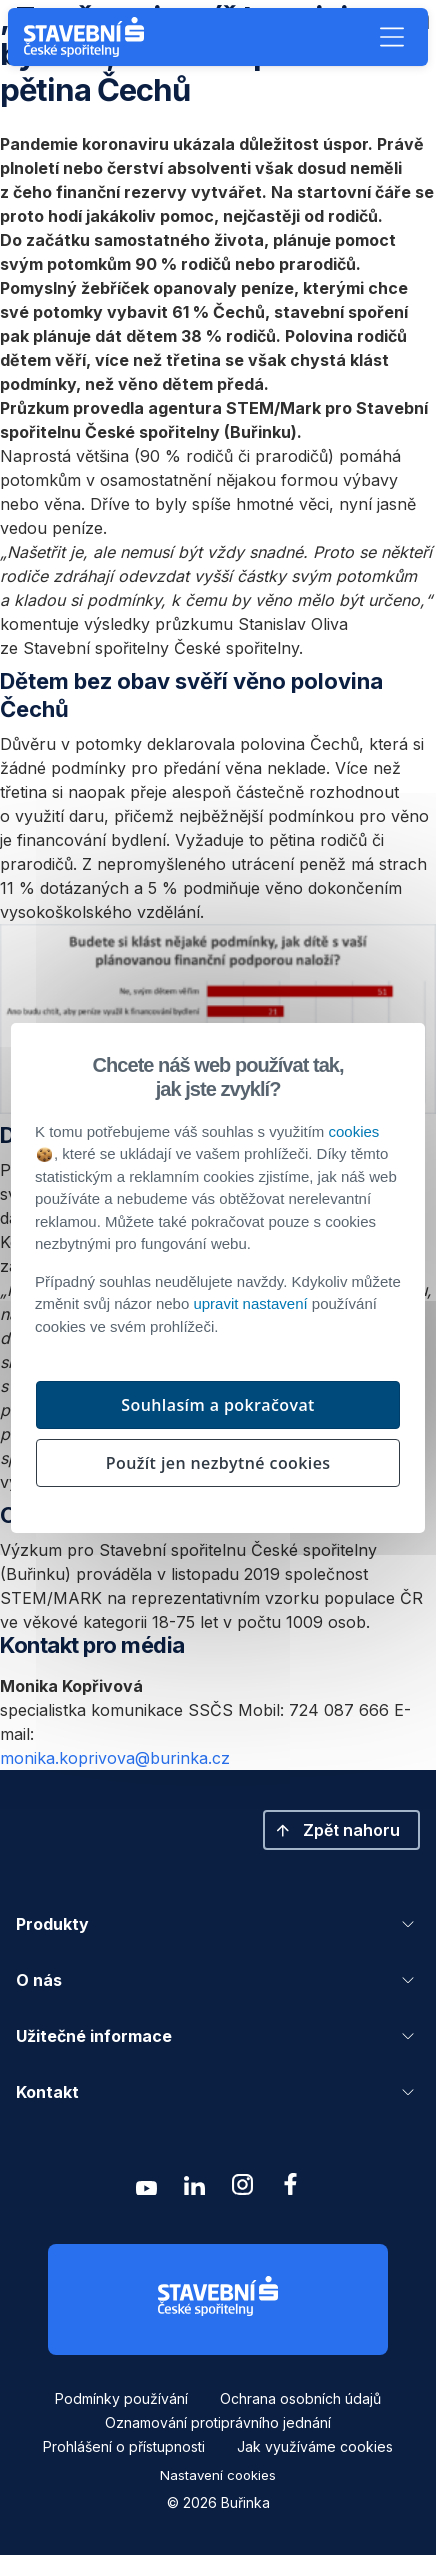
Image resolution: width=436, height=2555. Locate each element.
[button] (392, 37)
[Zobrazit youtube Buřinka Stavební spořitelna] (146, 2189)
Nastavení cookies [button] (218, 2475)
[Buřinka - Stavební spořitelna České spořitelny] (88, 37)
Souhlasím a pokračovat (218, 1405)
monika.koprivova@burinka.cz (115, 1758)
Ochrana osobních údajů (300, 2398)
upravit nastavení (250, 1303)
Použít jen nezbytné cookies (218, 1463)
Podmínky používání (121, 2398)
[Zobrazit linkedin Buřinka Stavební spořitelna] (194, 2189)
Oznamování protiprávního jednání (218, 2422)
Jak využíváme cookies (315, 2446)
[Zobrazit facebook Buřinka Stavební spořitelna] (290, 2189)
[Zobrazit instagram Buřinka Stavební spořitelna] (242, 2189)
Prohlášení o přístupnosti (124, 2446)
